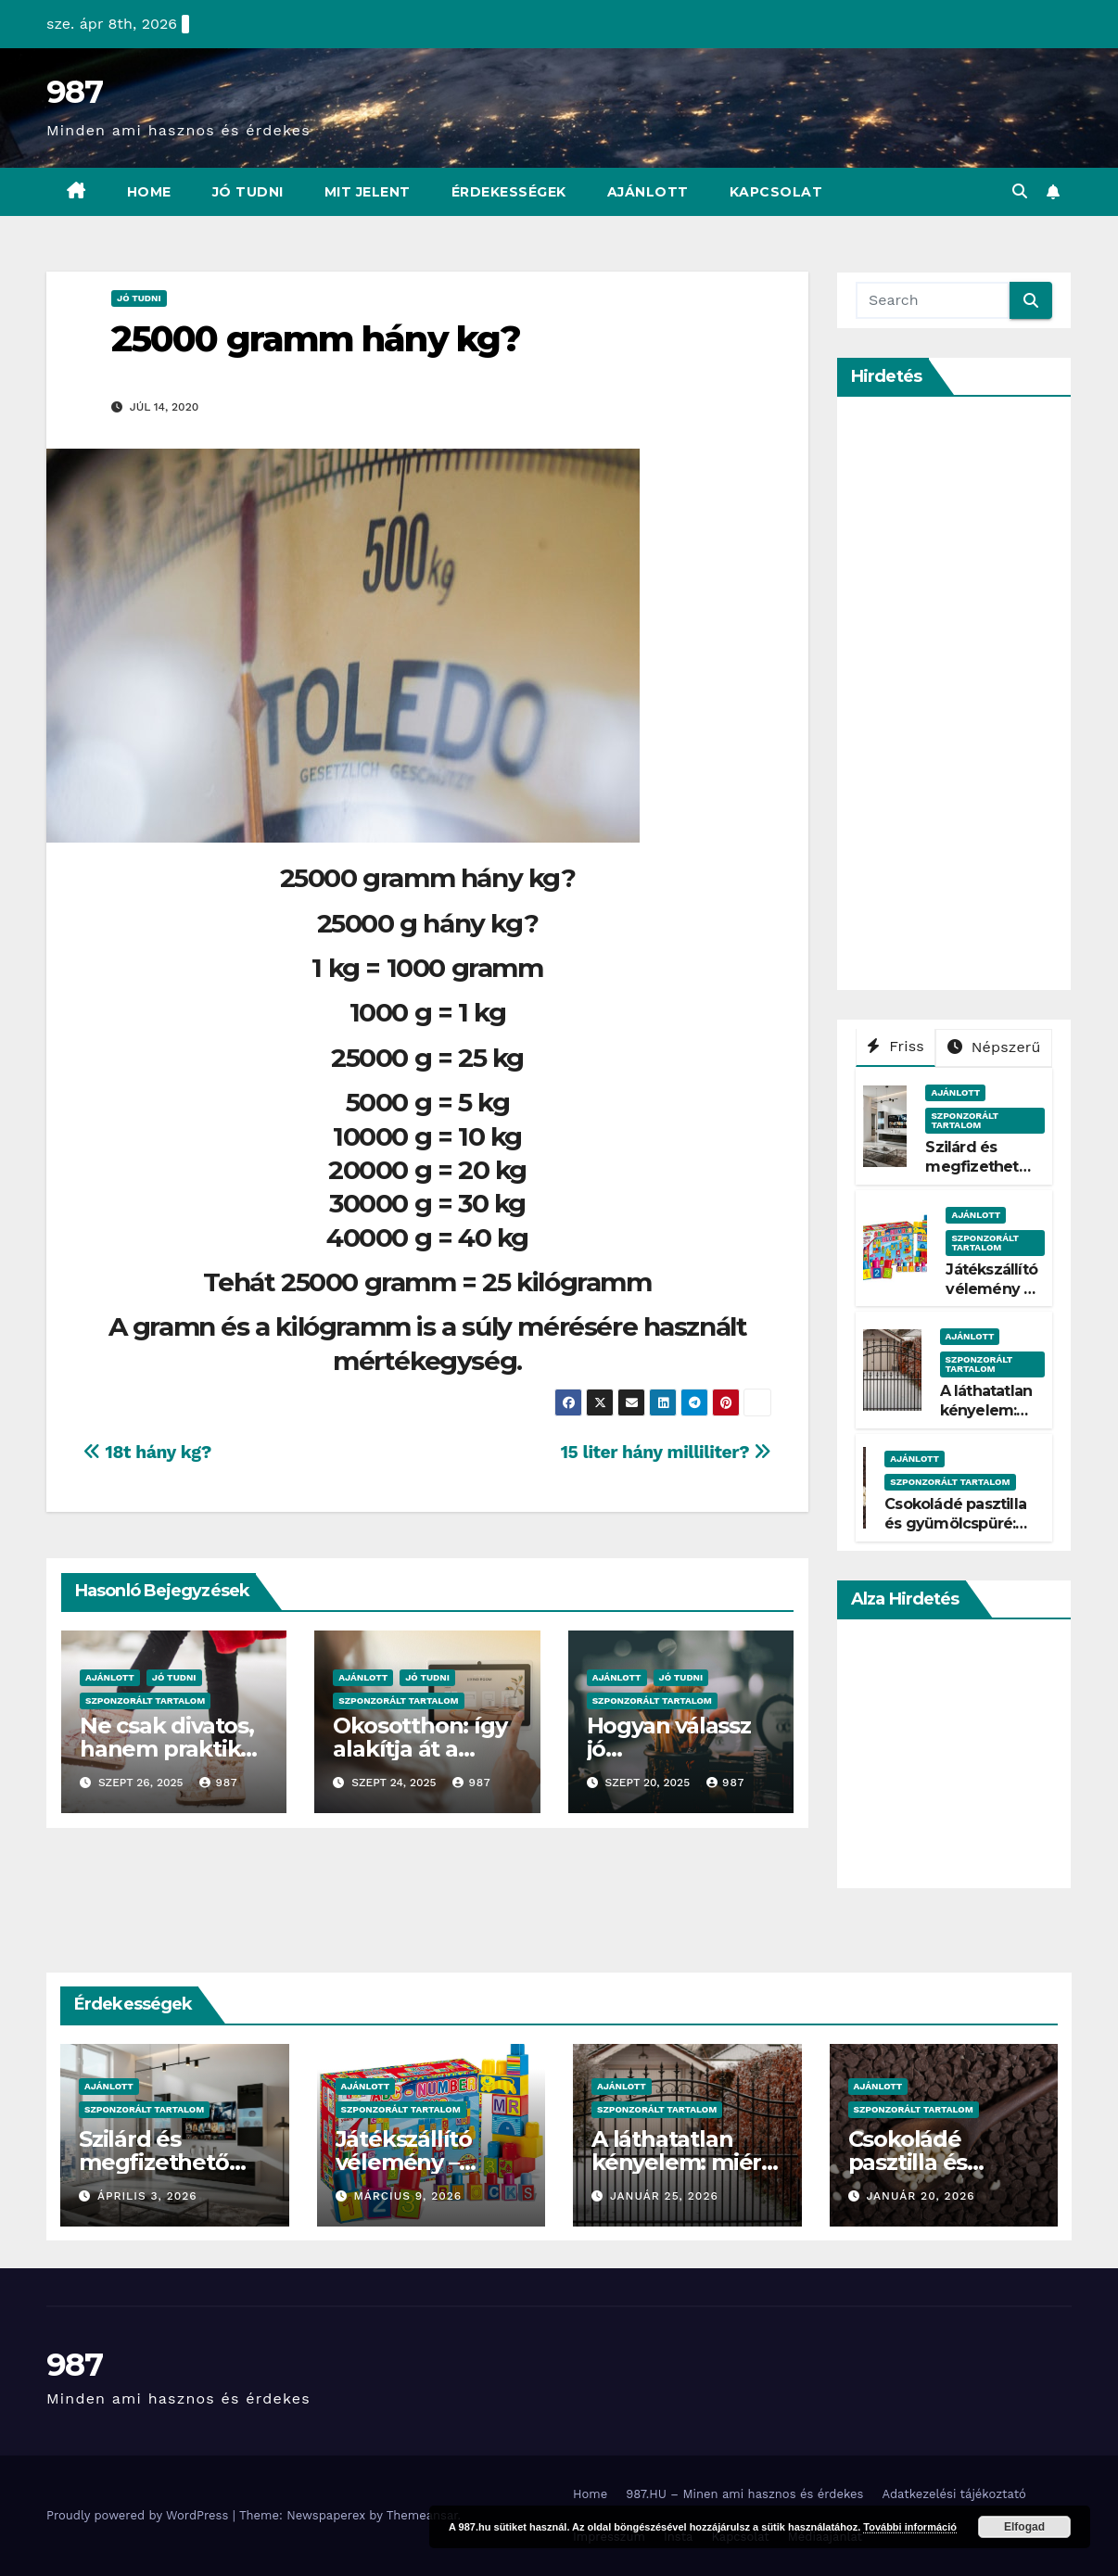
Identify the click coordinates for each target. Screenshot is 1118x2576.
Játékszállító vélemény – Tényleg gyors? (991, 1298)
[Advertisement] (987, 693)
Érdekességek (508, 192)
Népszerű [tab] (994, 1047)
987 (74, 91)
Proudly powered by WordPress (139, 2515)
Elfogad (1024, 2526)
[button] (1019, 191)
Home (149, 192)
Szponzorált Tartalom (145, 1700)
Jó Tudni (248, 192)
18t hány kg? (147, 1452)
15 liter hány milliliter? (666, 1452)
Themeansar (422, 2515)
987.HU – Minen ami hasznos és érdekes (744, 2494)
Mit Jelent (367, 192)
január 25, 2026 (664, 2195)
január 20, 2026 (920, 2195)
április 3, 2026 (147, 2195)
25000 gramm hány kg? (315, 339)
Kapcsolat (776, 192)
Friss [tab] (895, 1046)
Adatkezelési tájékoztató (953, 2494)
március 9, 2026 (407, 2195)
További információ (910, 2526)
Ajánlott (648, 192)
